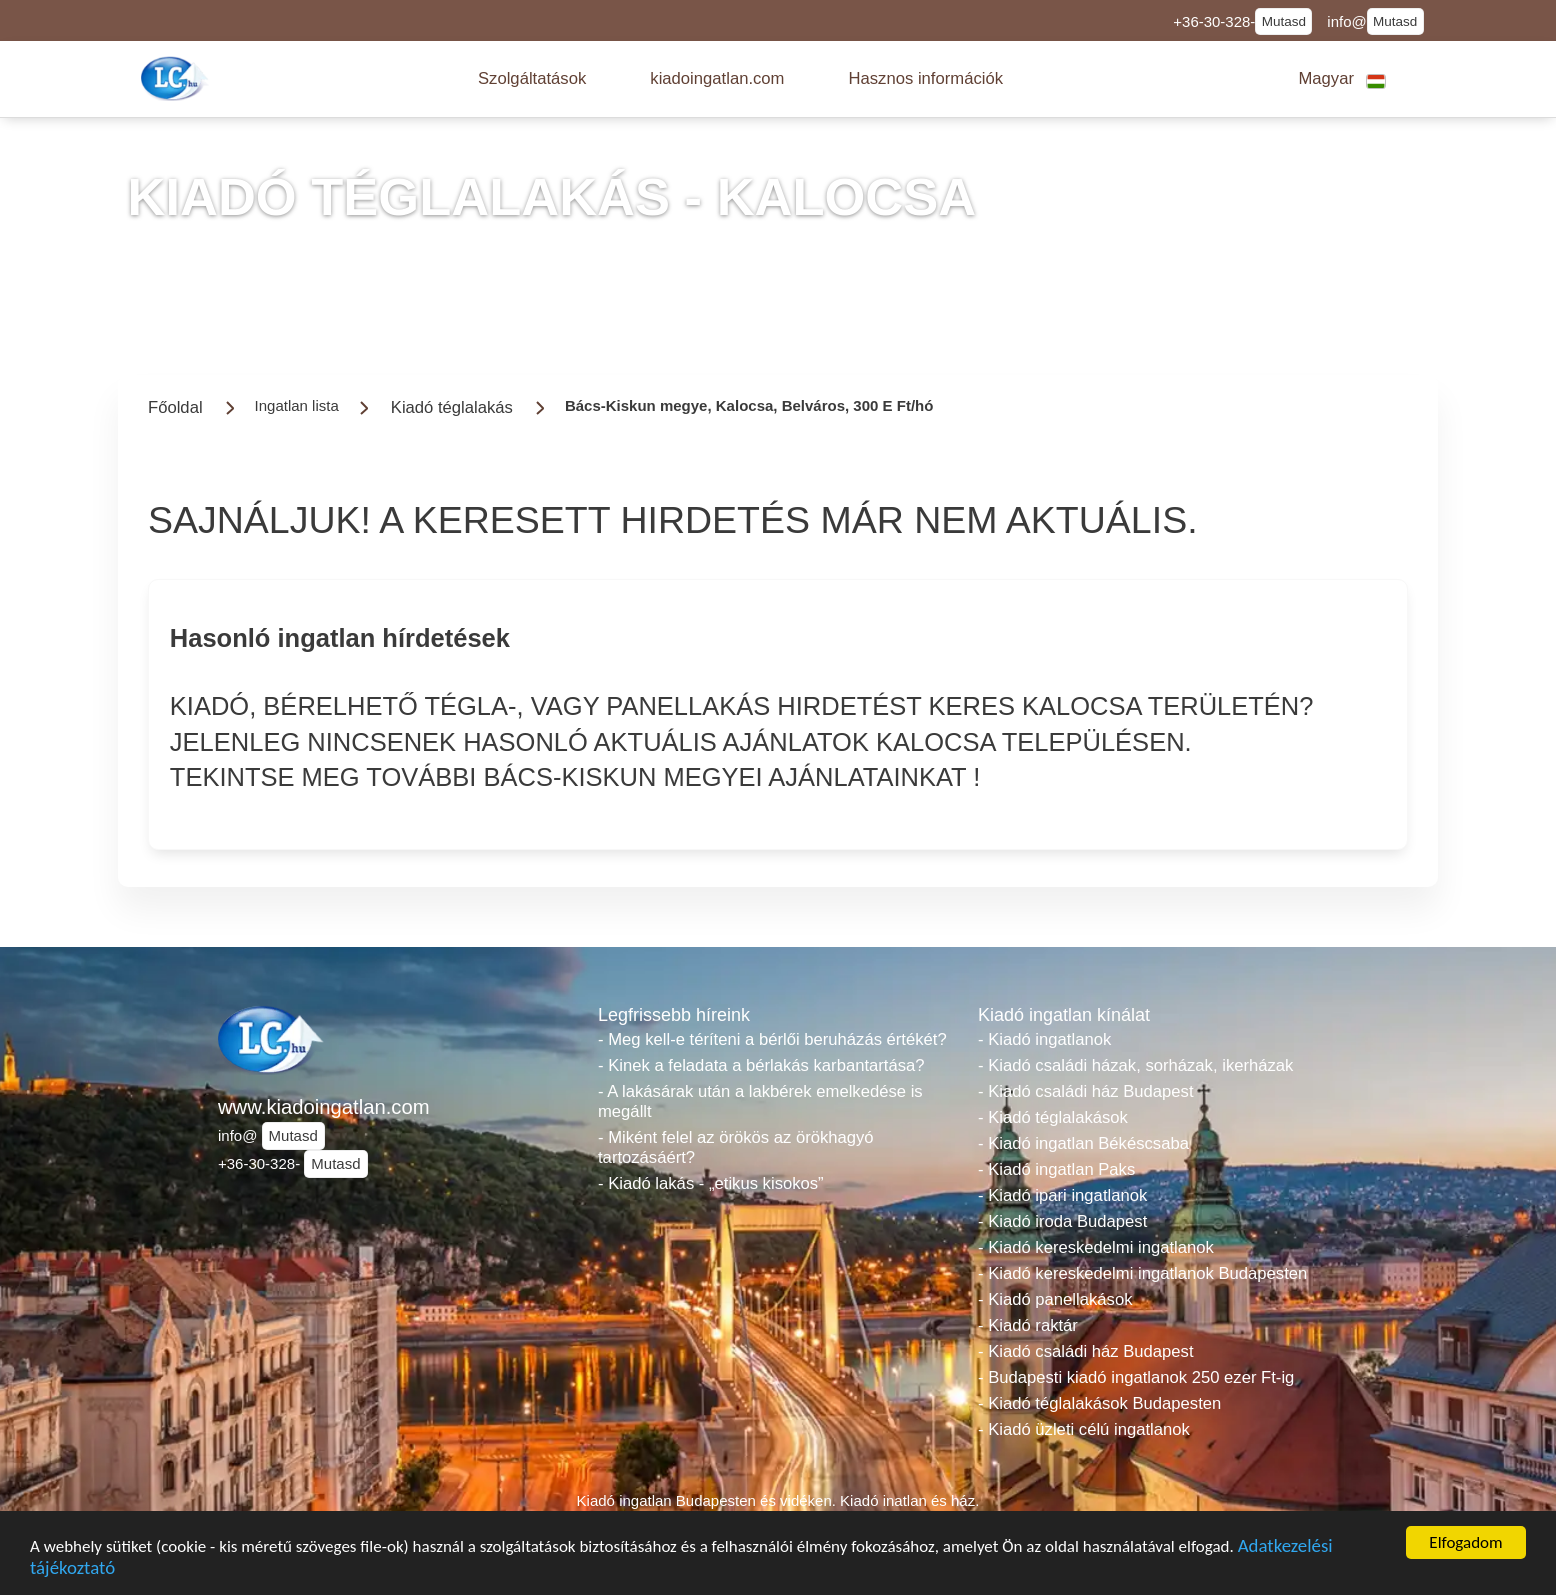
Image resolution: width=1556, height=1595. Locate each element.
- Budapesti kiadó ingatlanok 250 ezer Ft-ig (1136, 1377)
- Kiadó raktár (1028, 1325)
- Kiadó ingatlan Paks (1056, 1169)
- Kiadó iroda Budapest (1062, 1221)
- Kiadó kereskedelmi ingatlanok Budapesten (1142, 1273)
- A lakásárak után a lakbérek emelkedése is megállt (760, 1101)
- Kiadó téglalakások (1053, 1117)
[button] (532, 79)
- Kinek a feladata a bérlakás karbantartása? (761, 1065)
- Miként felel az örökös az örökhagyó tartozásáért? (736, 1147)
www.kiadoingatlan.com (324, 1107)
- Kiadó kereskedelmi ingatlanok (1096, 1247)
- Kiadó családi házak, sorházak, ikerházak (1135, 1065)
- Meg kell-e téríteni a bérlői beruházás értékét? (772, 1039)
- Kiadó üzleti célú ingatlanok (1084, 1429)
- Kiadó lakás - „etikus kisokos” (711, 1183)
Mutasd (1284, 21)
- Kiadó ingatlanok (1044, 1039)
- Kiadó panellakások (1055, 1299)
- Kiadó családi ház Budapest (1086, 1091)
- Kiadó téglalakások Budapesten (1099, 1403)
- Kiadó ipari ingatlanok (1062, 1195)
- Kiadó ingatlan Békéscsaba (1083, 1143)
